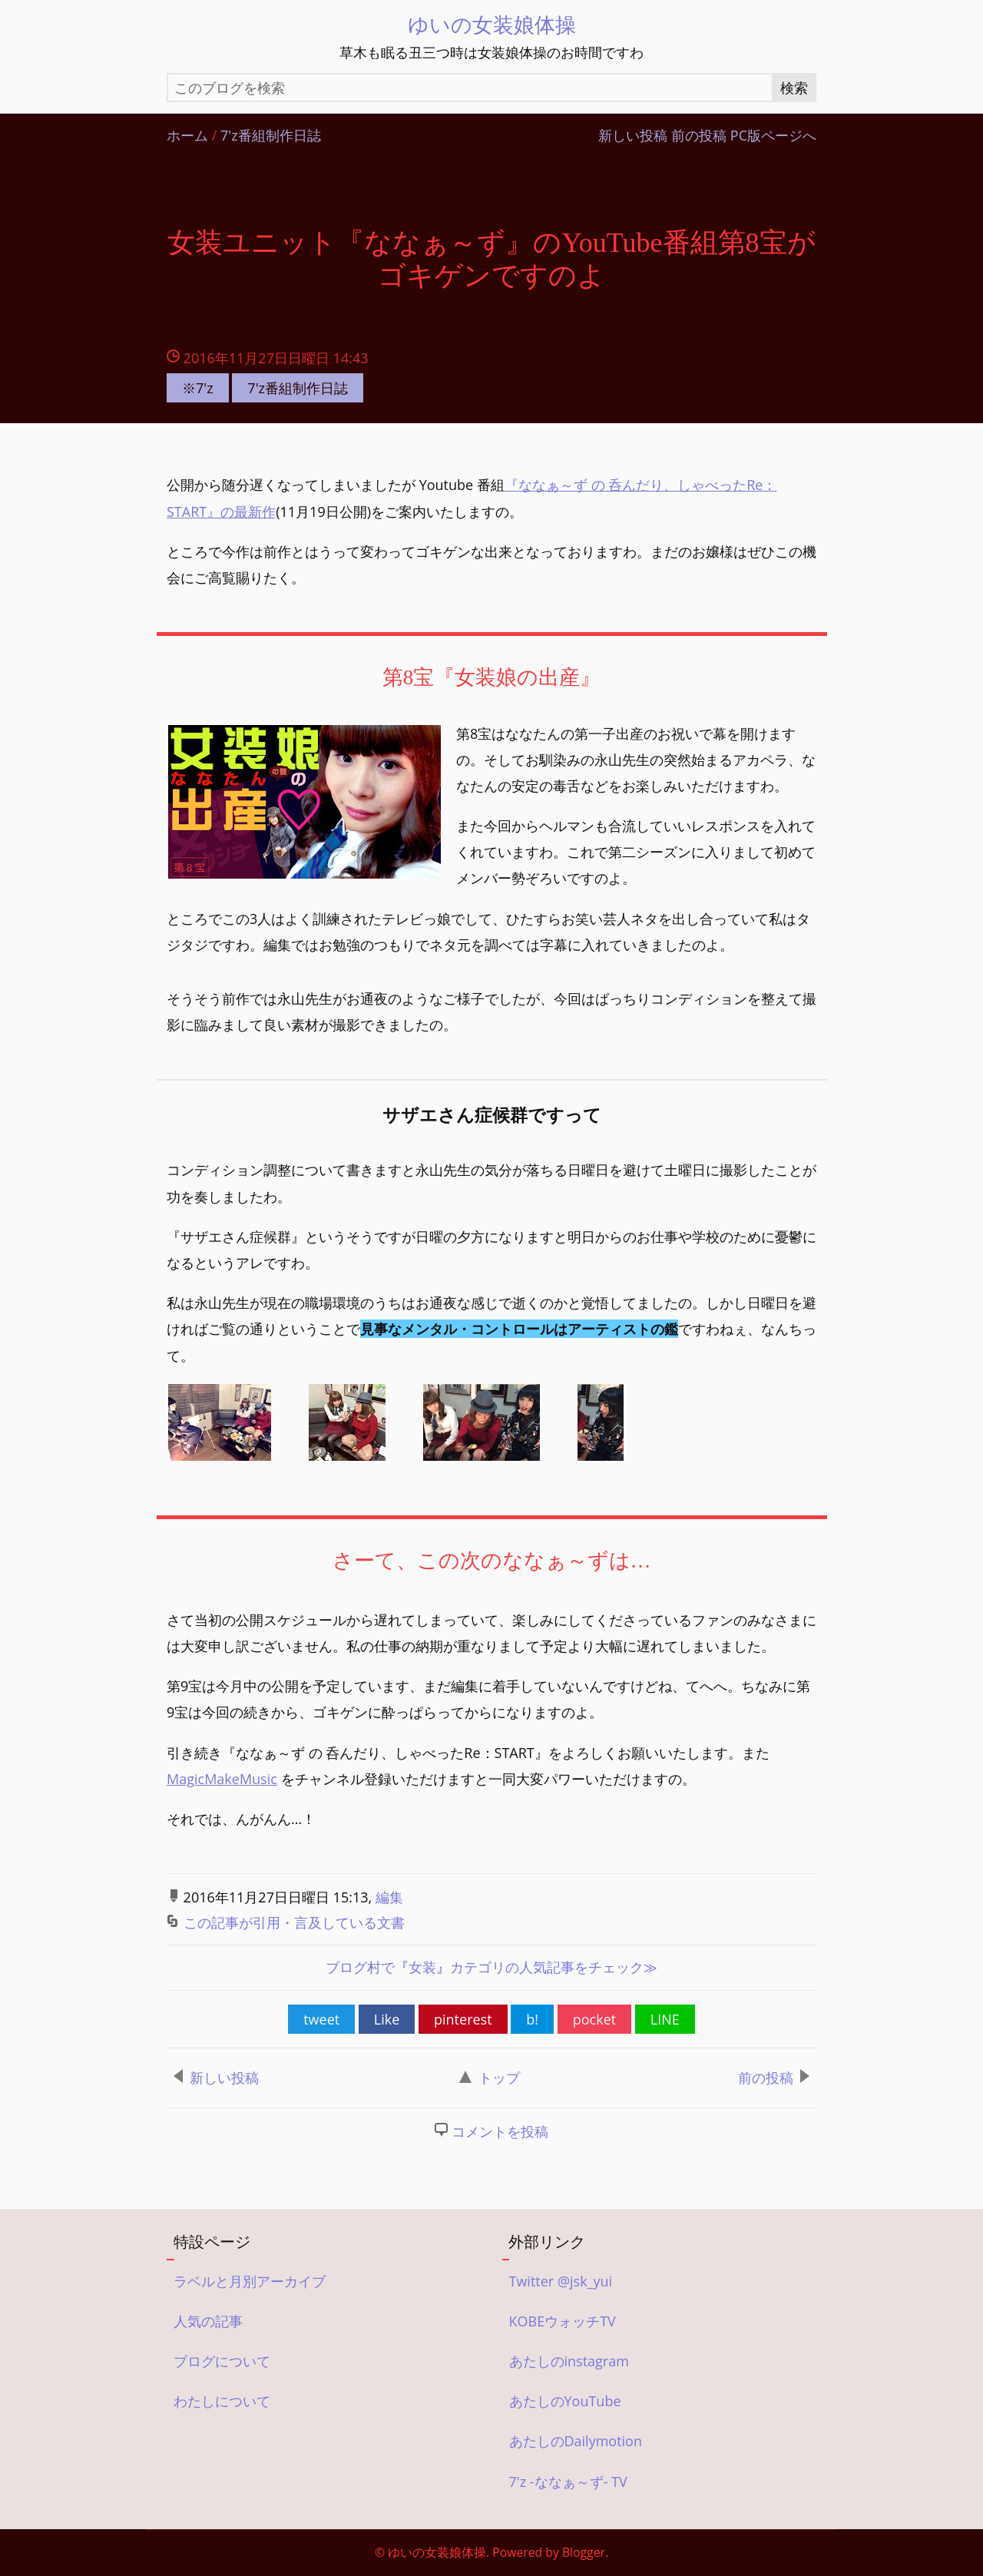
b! (532, 2020)
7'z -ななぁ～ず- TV (568, 2483)
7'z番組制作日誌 (270, 135)
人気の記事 (208, 2322)
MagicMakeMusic (222, 1780)
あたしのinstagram (569, 2362)
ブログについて (222, 2362)
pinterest (463, 2020)
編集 (389, 1898)
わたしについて (222, 2402)
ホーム (187, 135)
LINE (665, 2020)
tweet (321, 2020)
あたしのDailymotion (576, 2443)
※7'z (197, 388)
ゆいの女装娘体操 (492, 24)
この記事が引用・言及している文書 (294, 1924)
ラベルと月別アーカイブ (250, 2282)
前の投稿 (698, 135)
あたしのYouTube (565, 2402)
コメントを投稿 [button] (500, 2133)
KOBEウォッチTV (562, 2322)
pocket (594, 2020)
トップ (489, 2079)
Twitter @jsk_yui (561, 2282)
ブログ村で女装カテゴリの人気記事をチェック (491, 1969)
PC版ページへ (773, 135)
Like (387, 2020)
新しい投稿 (632, 135)
